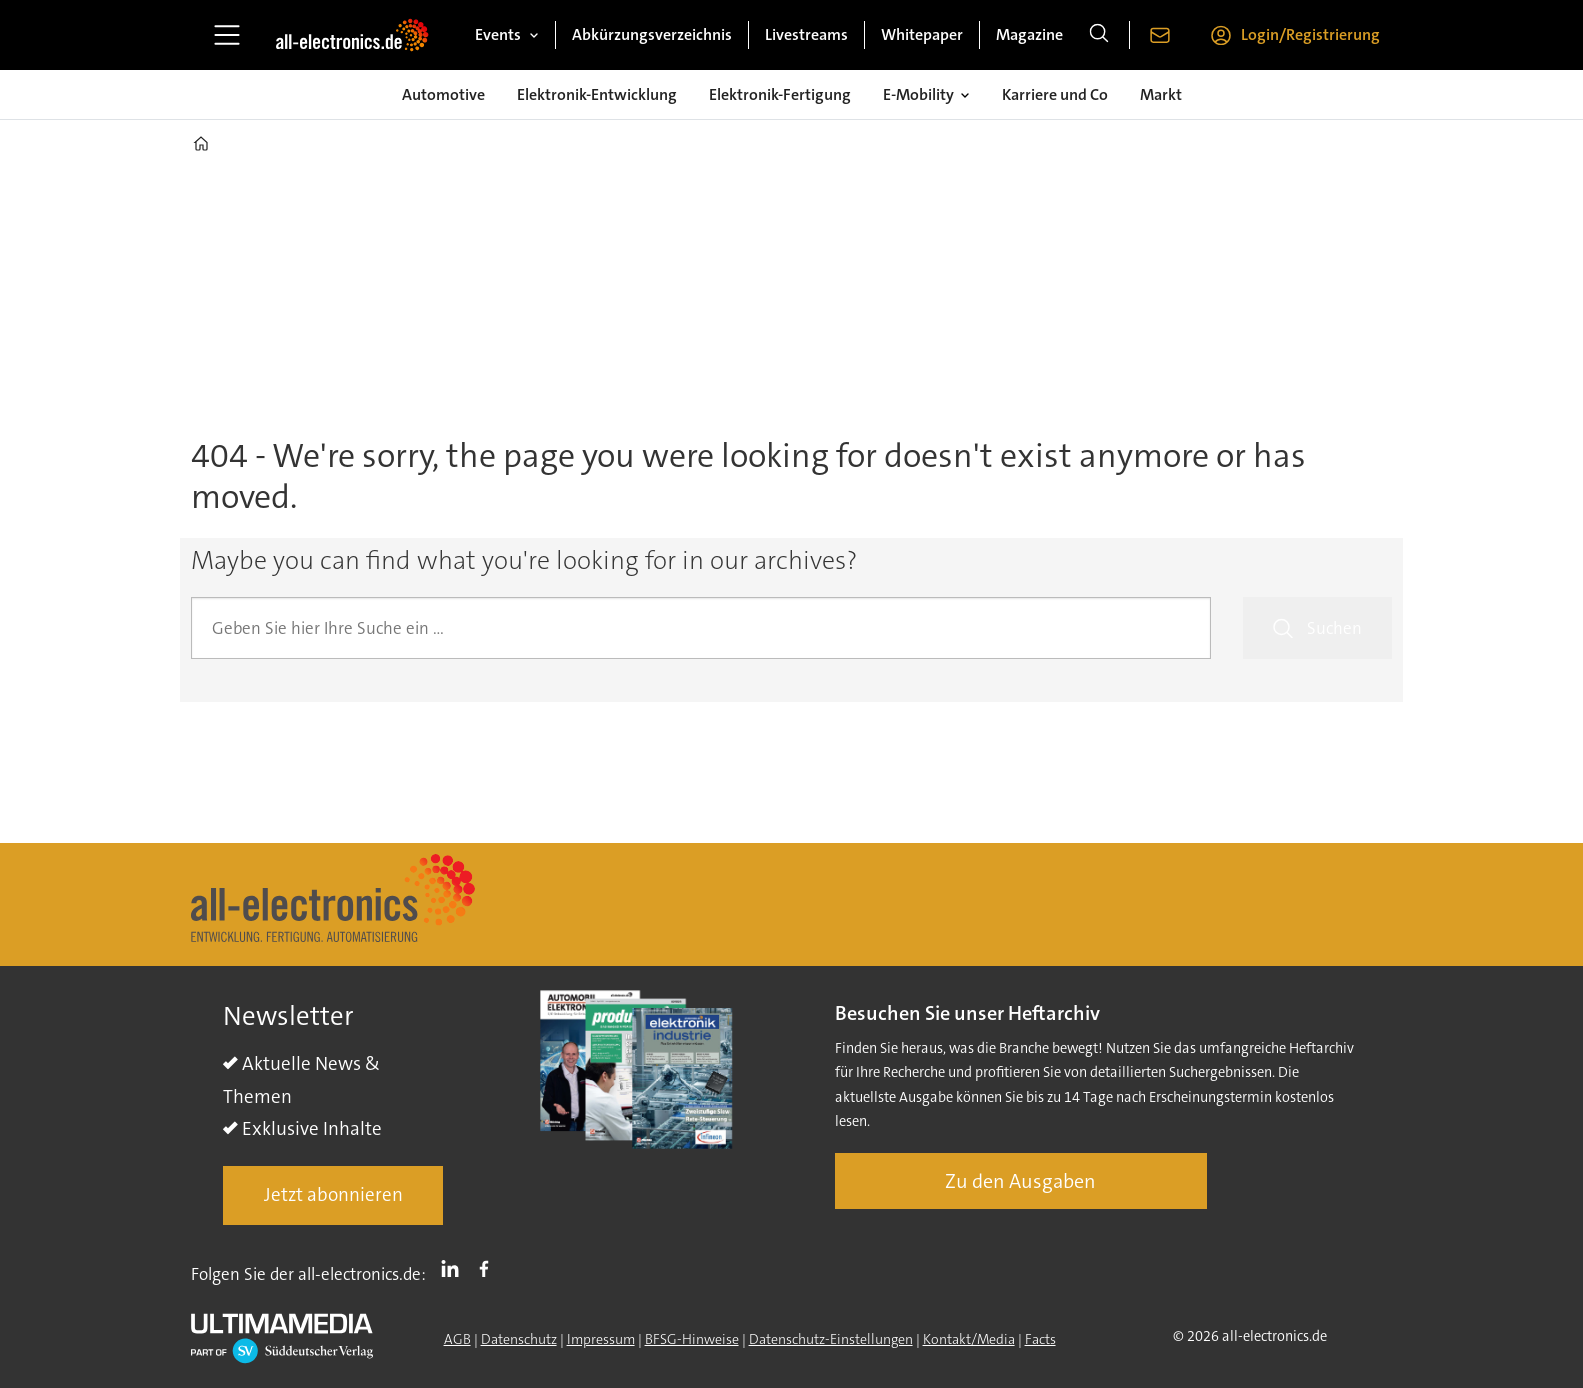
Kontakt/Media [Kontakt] (969, 1339)
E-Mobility (918, 94)
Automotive (443, 94)
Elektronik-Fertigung (780, 94)
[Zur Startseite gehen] (352, 35)
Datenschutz (519, 1339)
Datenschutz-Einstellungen (831, 1339)
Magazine (1029, 34)
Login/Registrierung (1310, 34)
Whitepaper (922, 34)
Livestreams (806, 34)
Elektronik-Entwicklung (597, 94)
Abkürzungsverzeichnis (652, 34)
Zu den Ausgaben (1020, 1181)
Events (498, 34)
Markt (1161, 94)
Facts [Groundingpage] (1040, 1339)
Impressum (601, 1339)
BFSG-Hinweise (692, 1339)
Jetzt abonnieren (333, 1194)
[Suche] (1099, 35)
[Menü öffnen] (227, 35)
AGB (457, 1339)
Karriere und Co (1055, 94)
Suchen (1334, 628)
